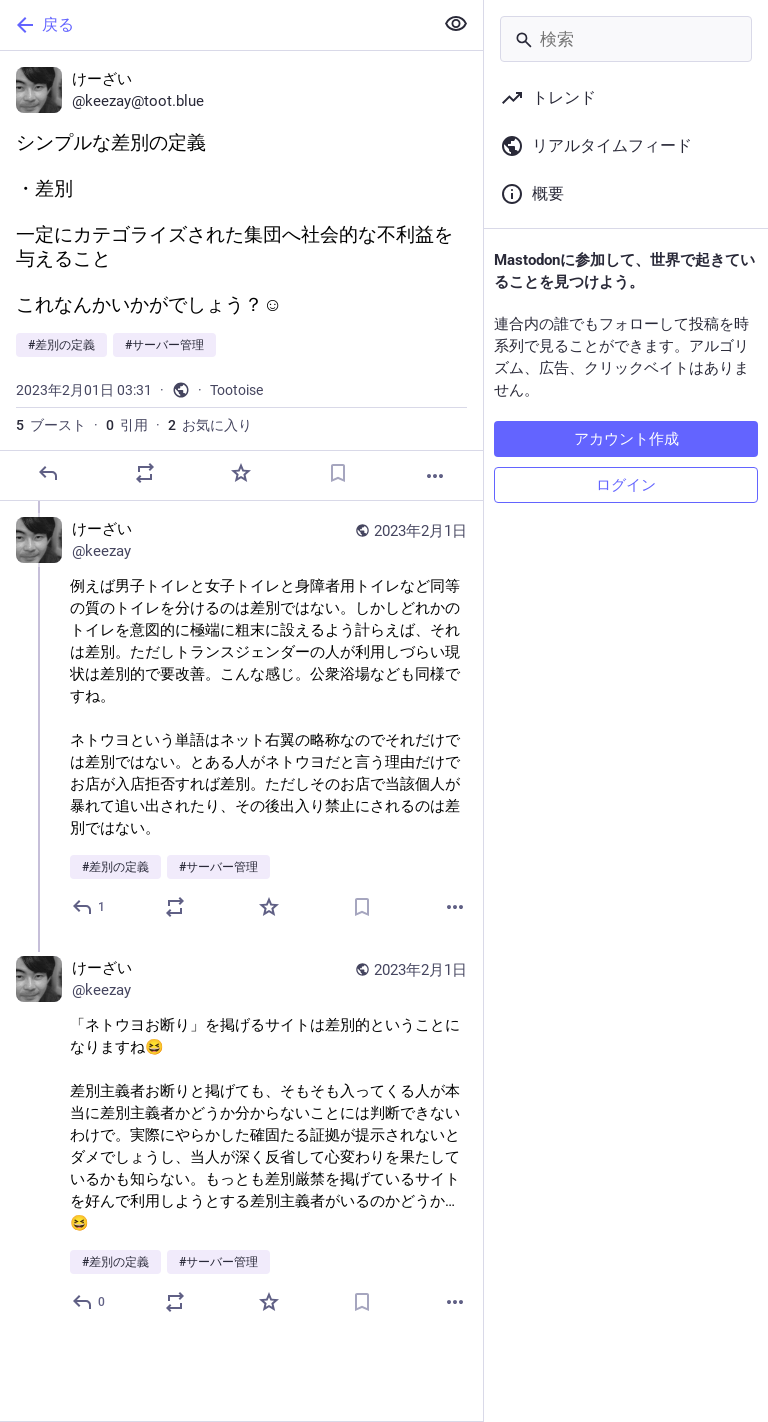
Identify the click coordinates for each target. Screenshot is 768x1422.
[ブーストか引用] (145, 473)
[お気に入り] (241, 473)
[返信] (48, 473)
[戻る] (214, 25)
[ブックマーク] (338, 473)
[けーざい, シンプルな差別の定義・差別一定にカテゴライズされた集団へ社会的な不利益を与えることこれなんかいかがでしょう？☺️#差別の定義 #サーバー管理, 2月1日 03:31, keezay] (241, 276)
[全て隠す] (456, 24)
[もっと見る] (435, 476)
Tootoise (236, 390)
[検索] (626, 39)
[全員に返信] (89, 907)
